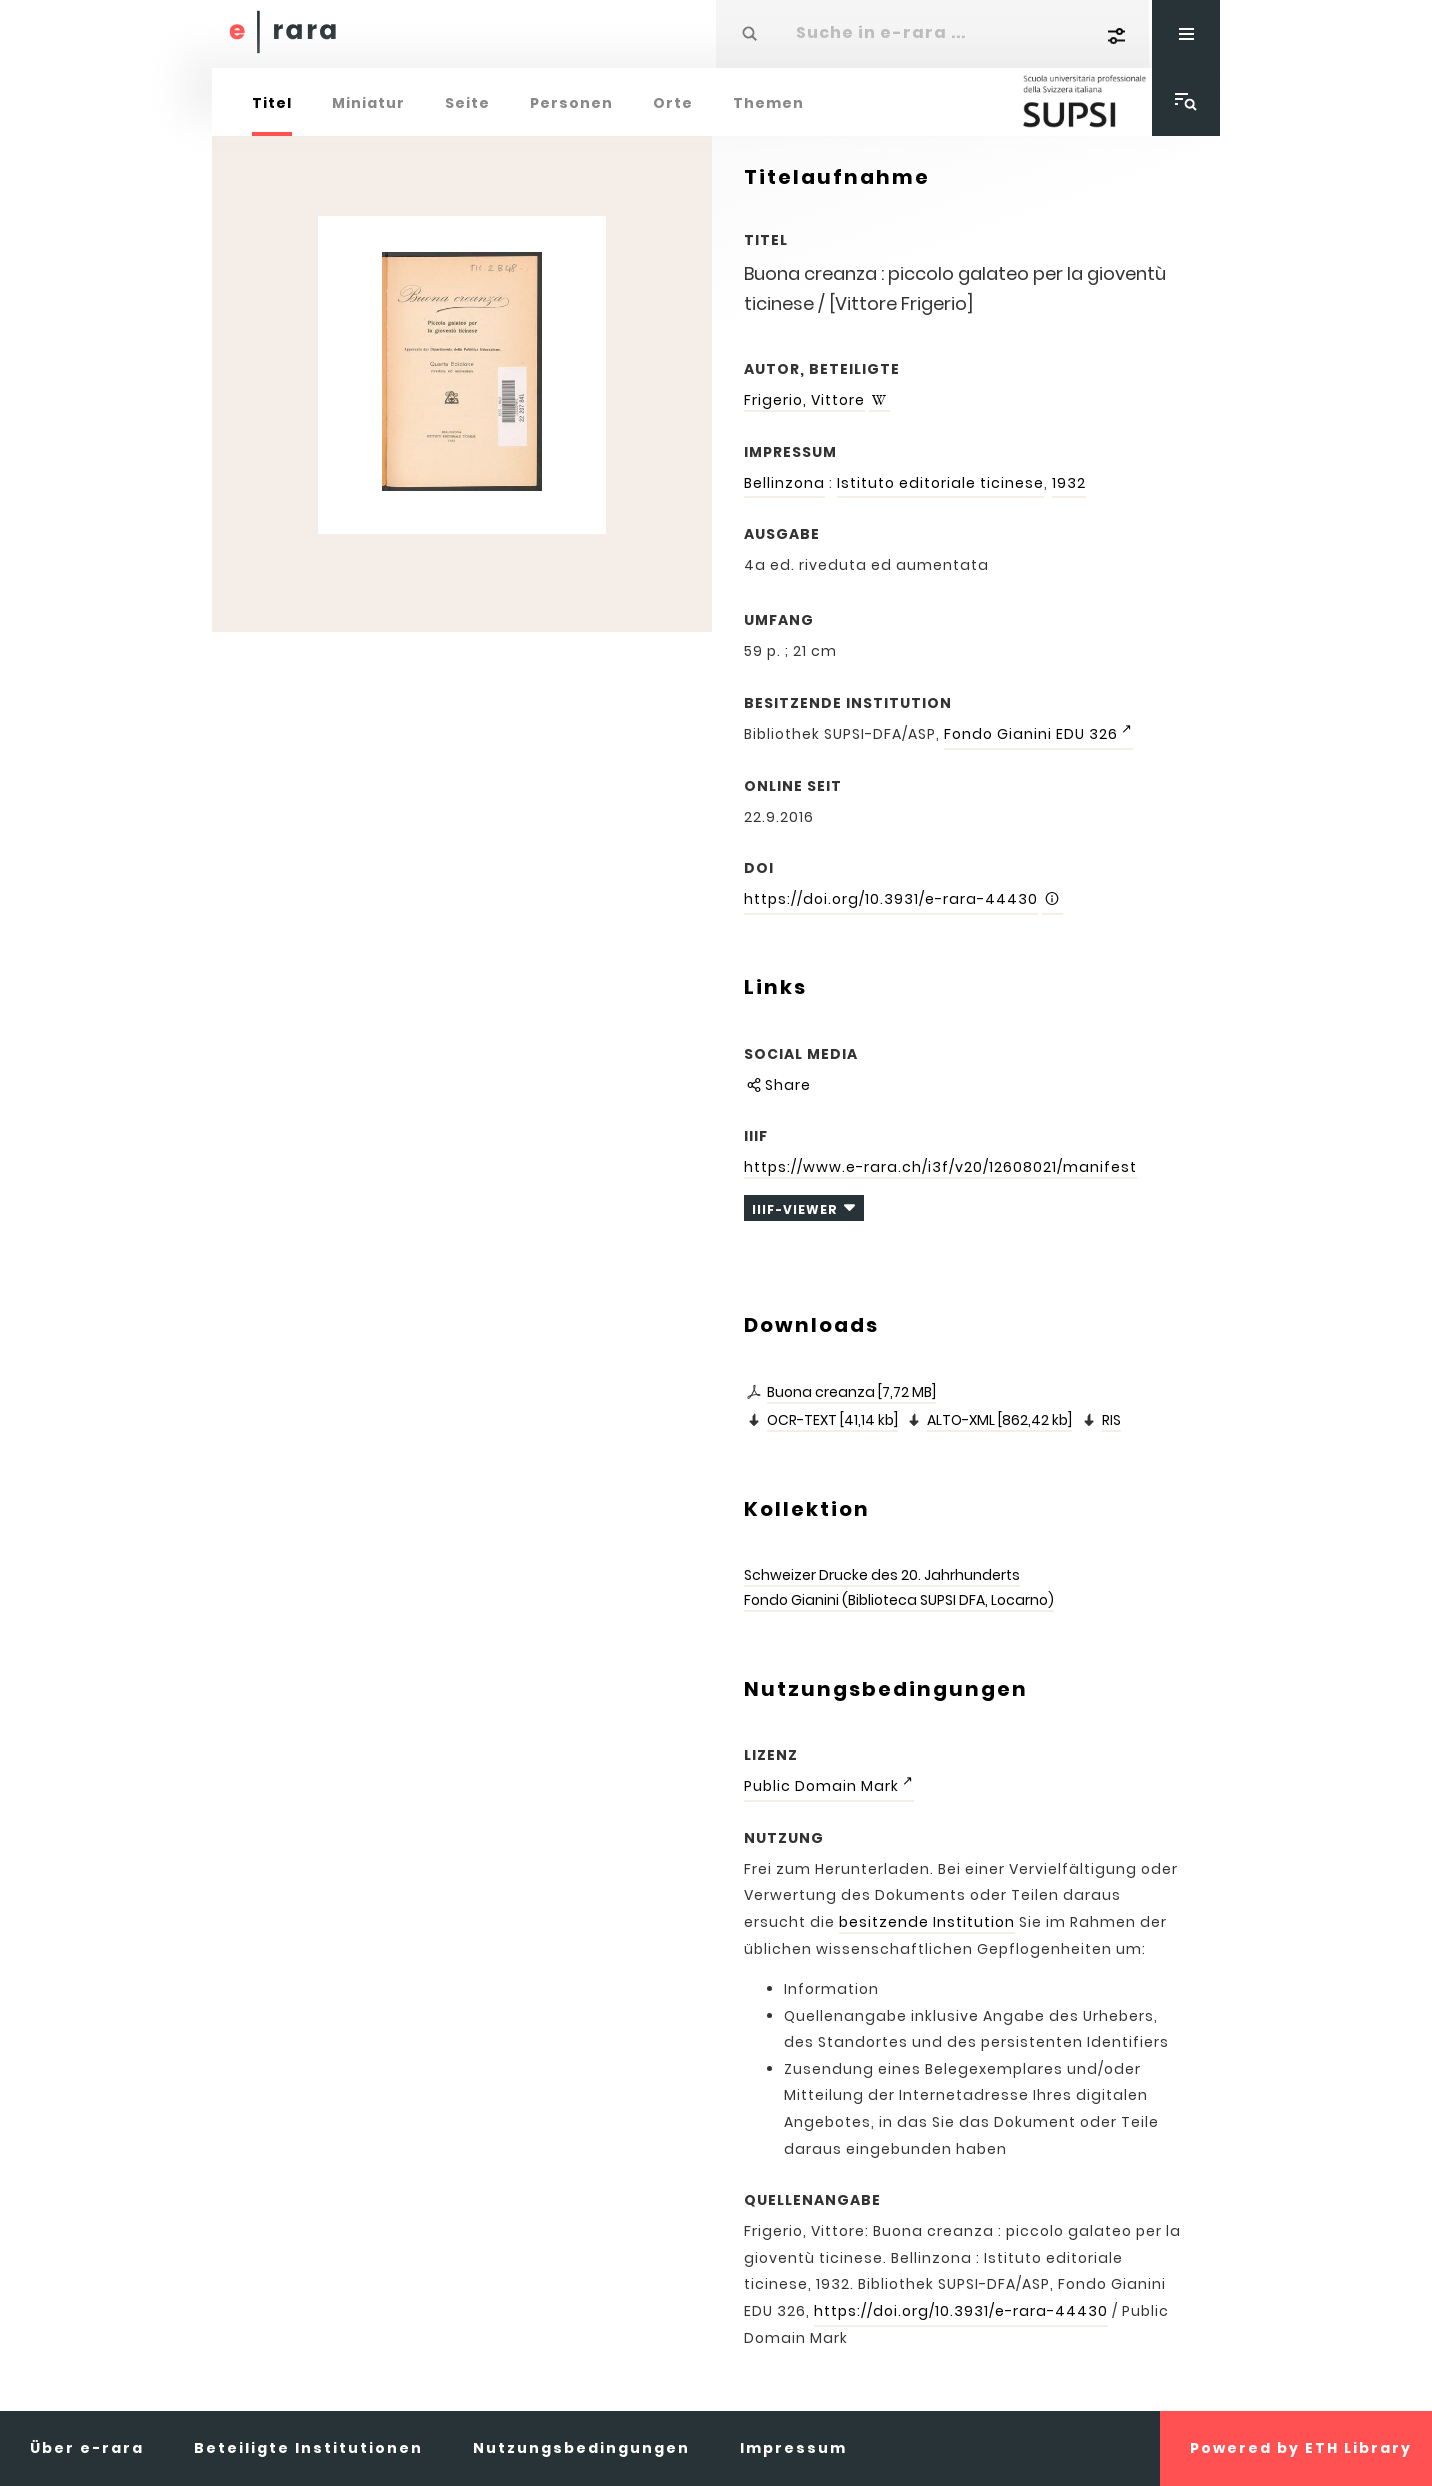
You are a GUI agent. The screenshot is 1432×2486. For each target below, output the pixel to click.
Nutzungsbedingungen (581, 2448)
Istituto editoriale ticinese (940, 483)
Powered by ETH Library (1301, 2448)
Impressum (793, 2448)
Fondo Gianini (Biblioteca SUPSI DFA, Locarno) (899, 1600)
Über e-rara (87, 2448)
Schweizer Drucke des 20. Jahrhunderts (882, 1575)
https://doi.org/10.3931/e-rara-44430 (891, 899)
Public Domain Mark (821, 1786)
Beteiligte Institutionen (308, 2448)
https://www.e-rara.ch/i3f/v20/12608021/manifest (940, 1167)
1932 (1069, 483)
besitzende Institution (927, 1922)
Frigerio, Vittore (804, 400)
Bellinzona (784, 483)
